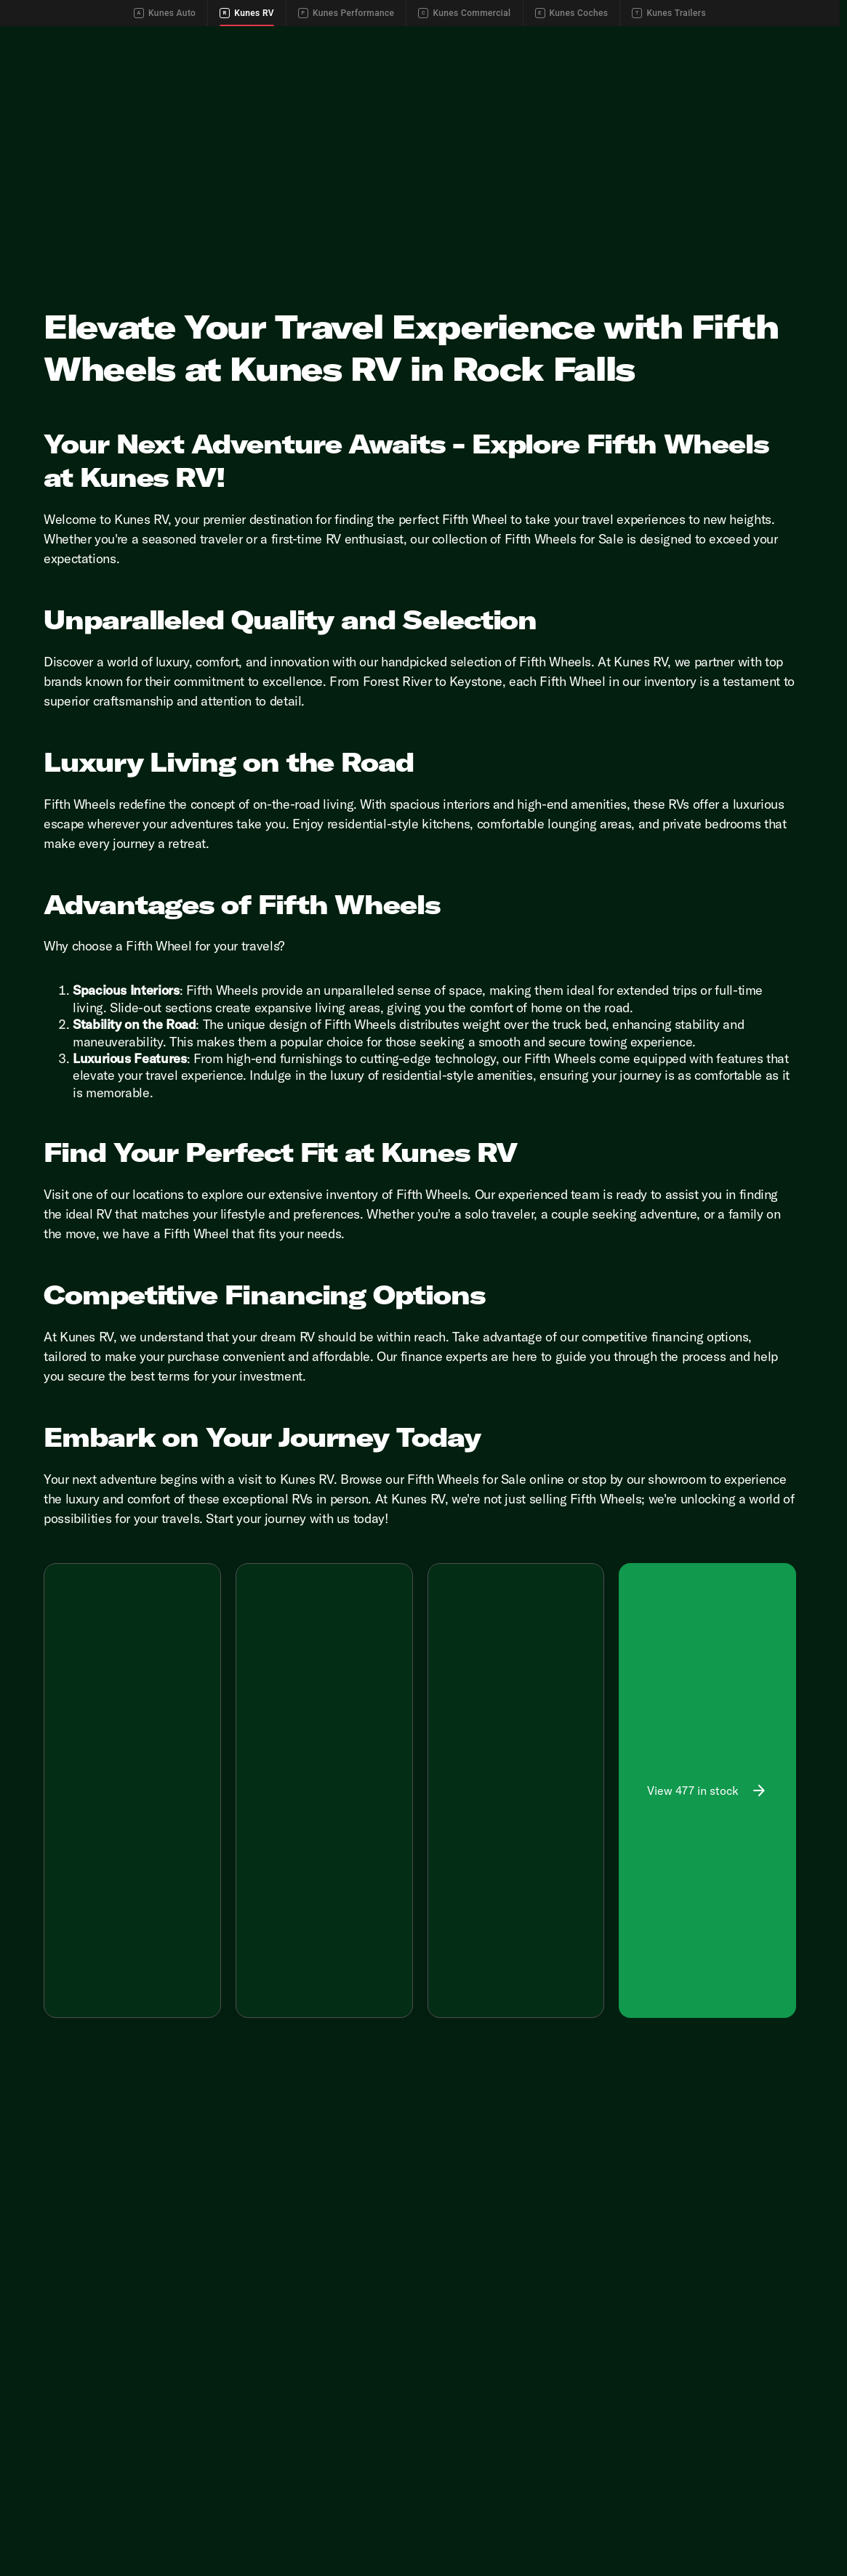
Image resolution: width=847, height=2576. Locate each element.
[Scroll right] (204, 1830)
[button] (57, 1701)
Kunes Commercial (464, 13)
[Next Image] (202, 1701)
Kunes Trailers (669, 13)
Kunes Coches (572, 13)
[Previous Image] (62, 1701)
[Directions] (805, 38)
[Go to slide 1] (86, 1749)
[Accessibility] (38, 38)
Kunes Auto (165, 13)
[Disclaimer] (67, 1905)
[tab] (93, 1863)
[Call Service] (681, 38)
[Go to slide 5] (173, 1749)
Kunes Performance (346, 13)
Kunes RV (247, 13)
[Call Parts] (744, 38)
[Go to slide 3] (130, 1749)
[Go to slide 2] (108, 1749)
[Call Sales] (617, 38)
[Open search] (806, 74)
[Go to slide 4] (152, 1749)
